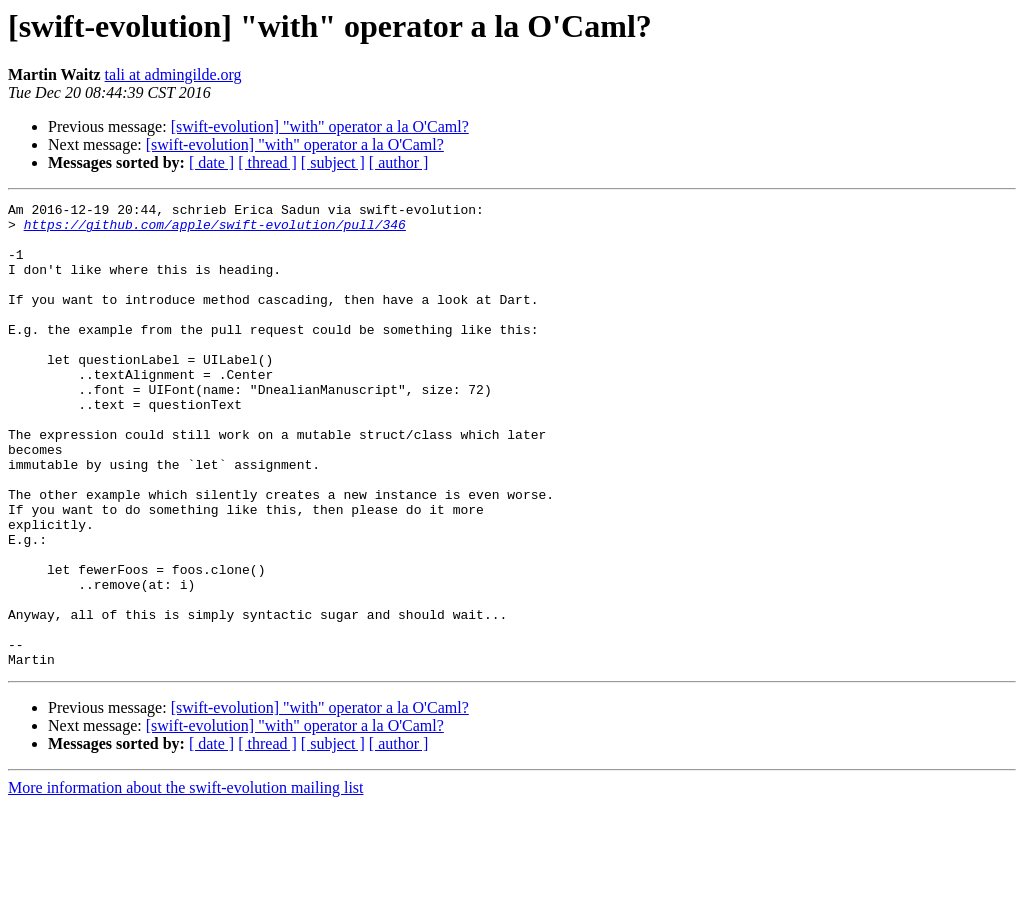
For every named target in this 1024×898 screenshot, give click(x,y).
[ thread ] (267, 162)
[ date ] (211, 162)
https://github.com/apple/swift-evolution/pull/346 (215, 230)
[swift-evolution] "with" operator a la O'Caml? (320, 126)
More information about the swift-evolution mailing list (186, 880)
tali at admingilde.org (173, 74)
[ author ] (399, 162)
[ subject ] (333, 162)
